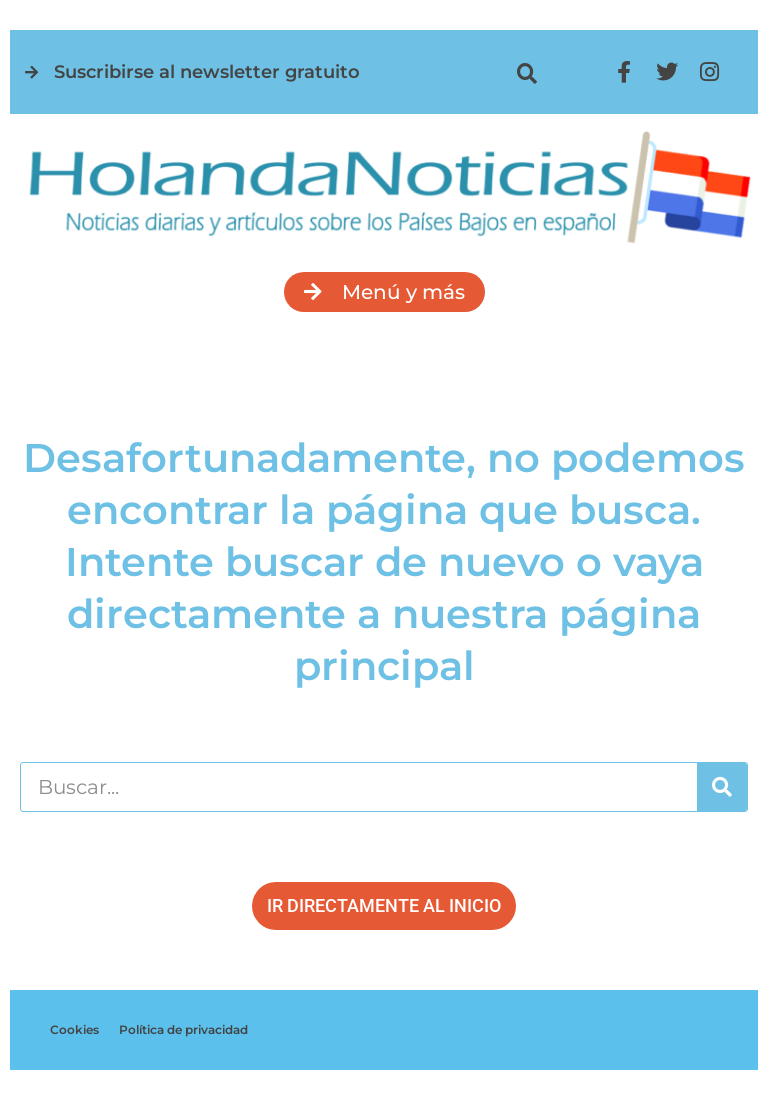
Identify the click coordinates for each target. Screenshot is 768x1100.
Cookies (74, 1029)
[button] (526, 73)
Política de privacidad (183, 1029)
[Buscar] (722, 787)
